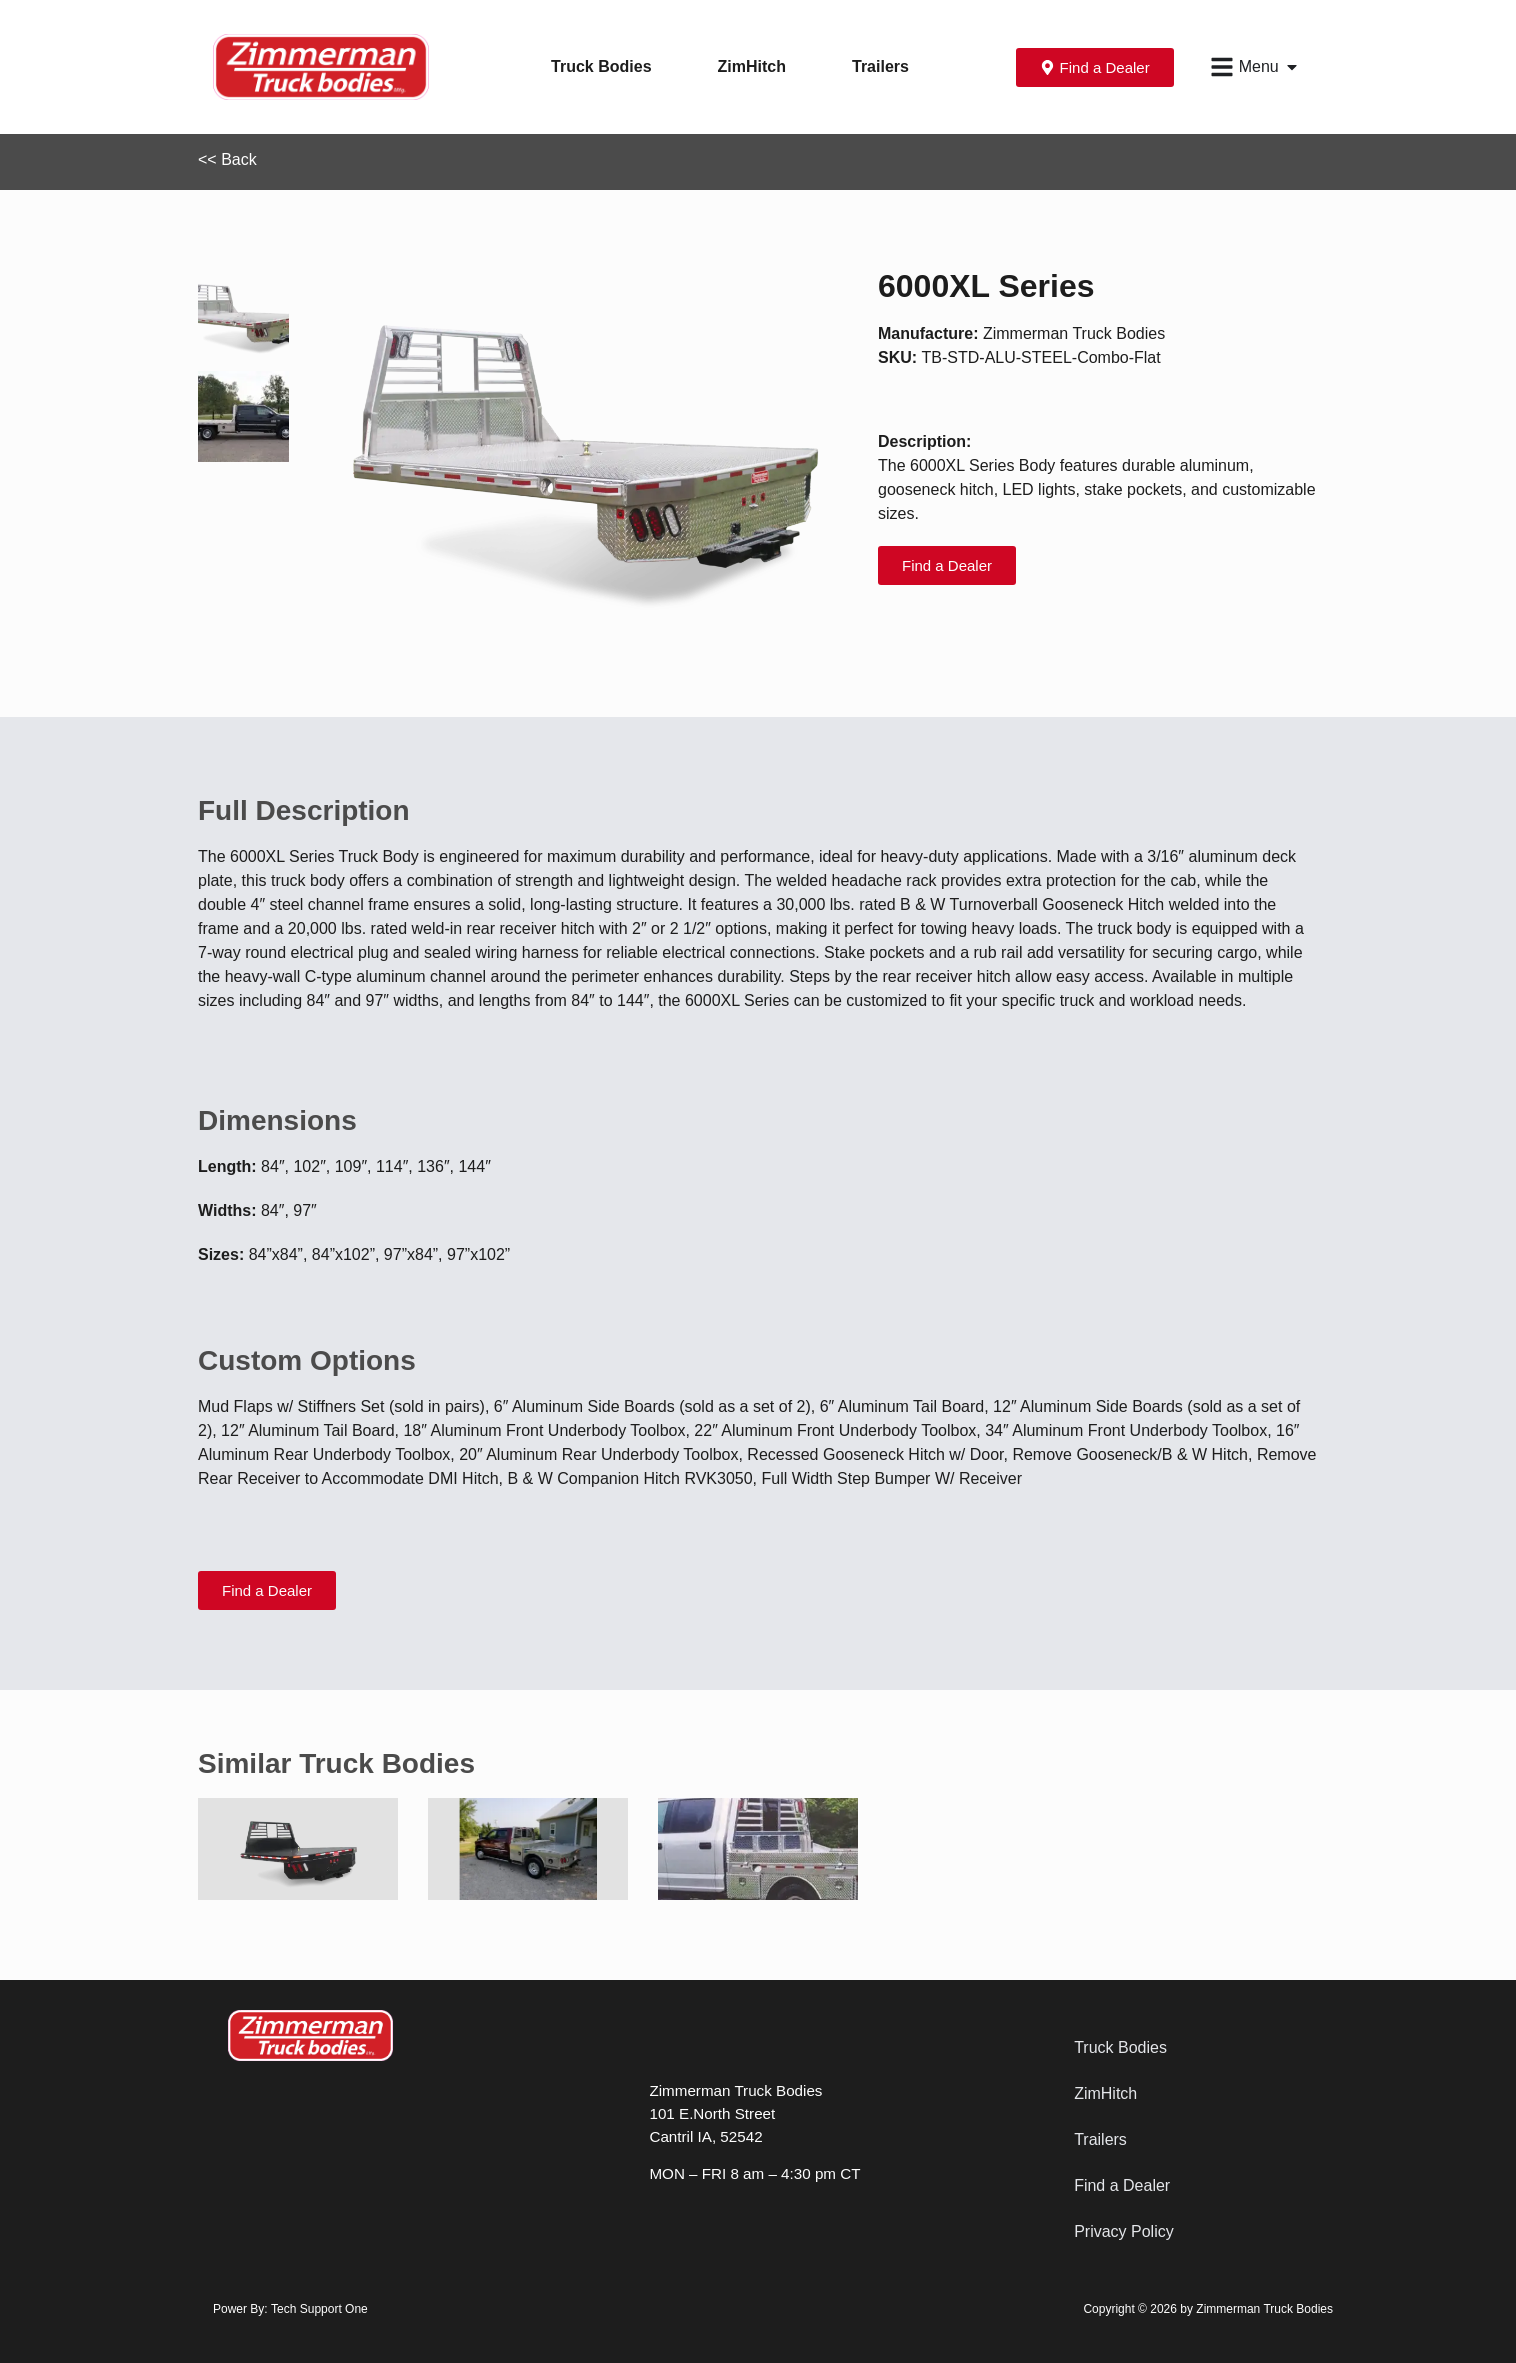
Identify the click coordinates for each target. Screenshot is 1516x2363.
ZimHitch (752, 66)
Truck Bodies (601, 66)
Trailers (880, 66)
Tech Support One (319, 2309)
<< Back (227, 159)
